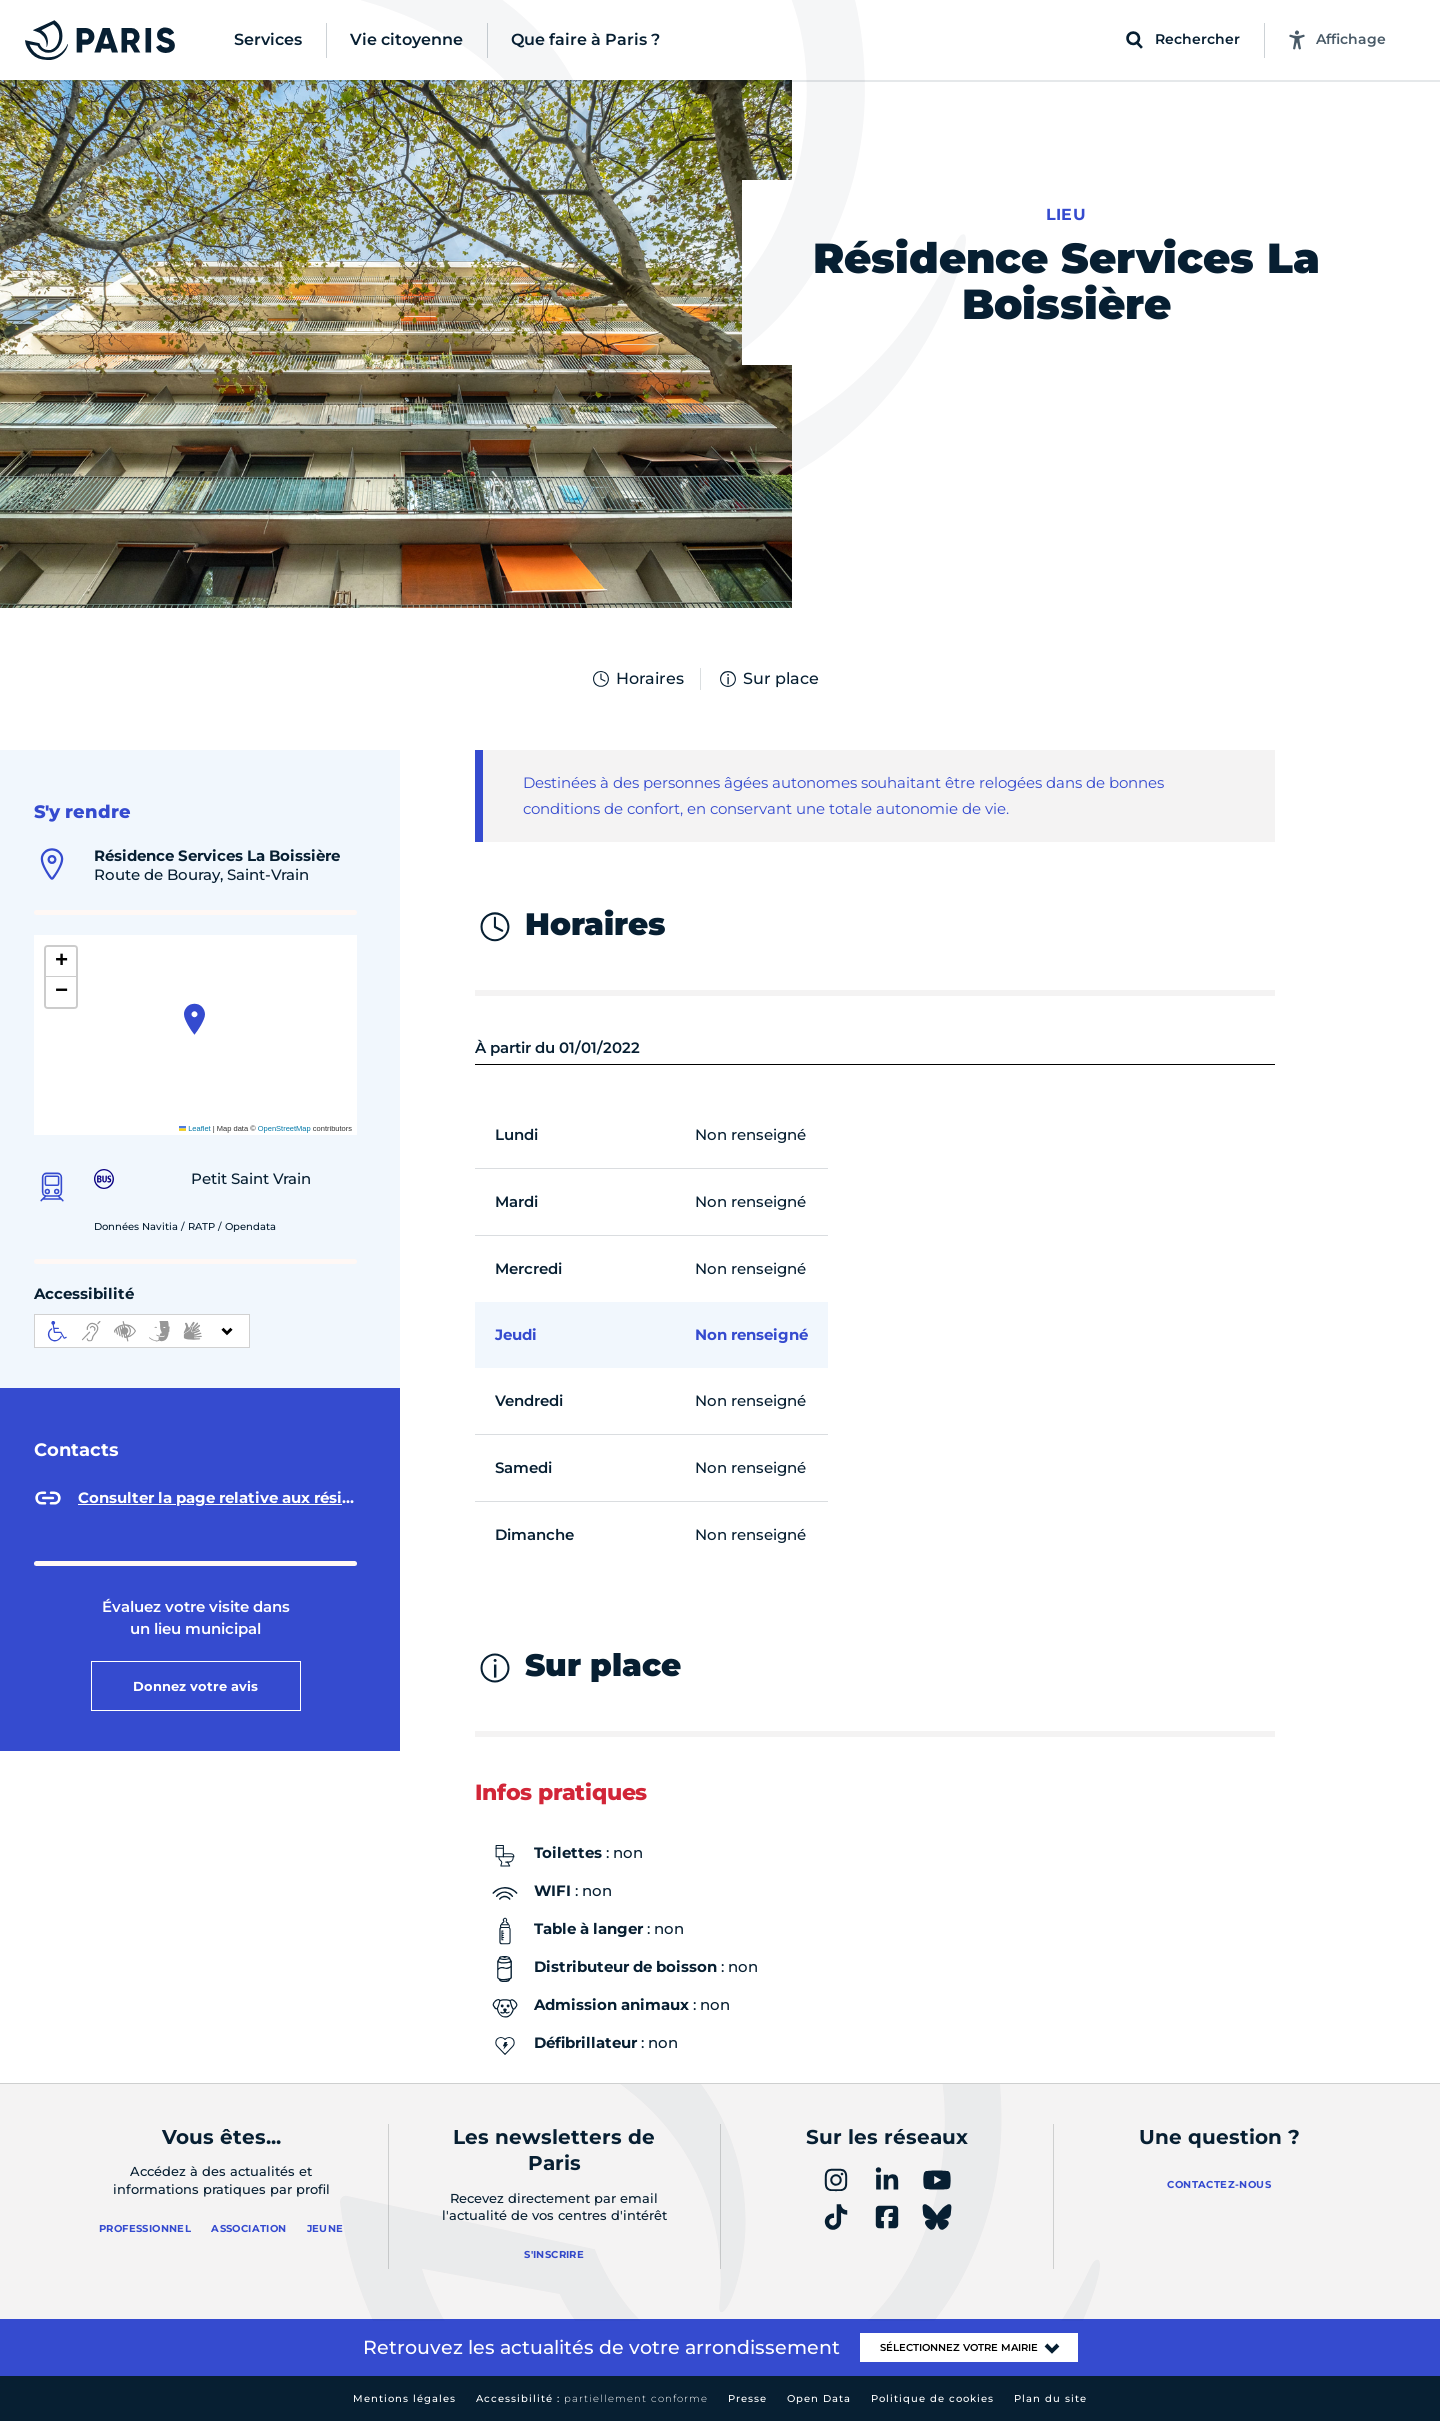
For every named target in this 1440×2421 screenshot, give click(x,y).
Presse (747, 2398)
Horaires (637, 679)
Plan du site (1050, 2398)
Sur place (768, 679)
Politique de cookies (932, 2398)
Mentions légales (404, 2398)
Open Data (819, 2398)
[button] (194, 1019)
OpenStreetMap (284, 1128)
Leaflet (195, 1128)
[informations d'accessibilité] (142, 1331)
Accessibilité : (592, 2398)
